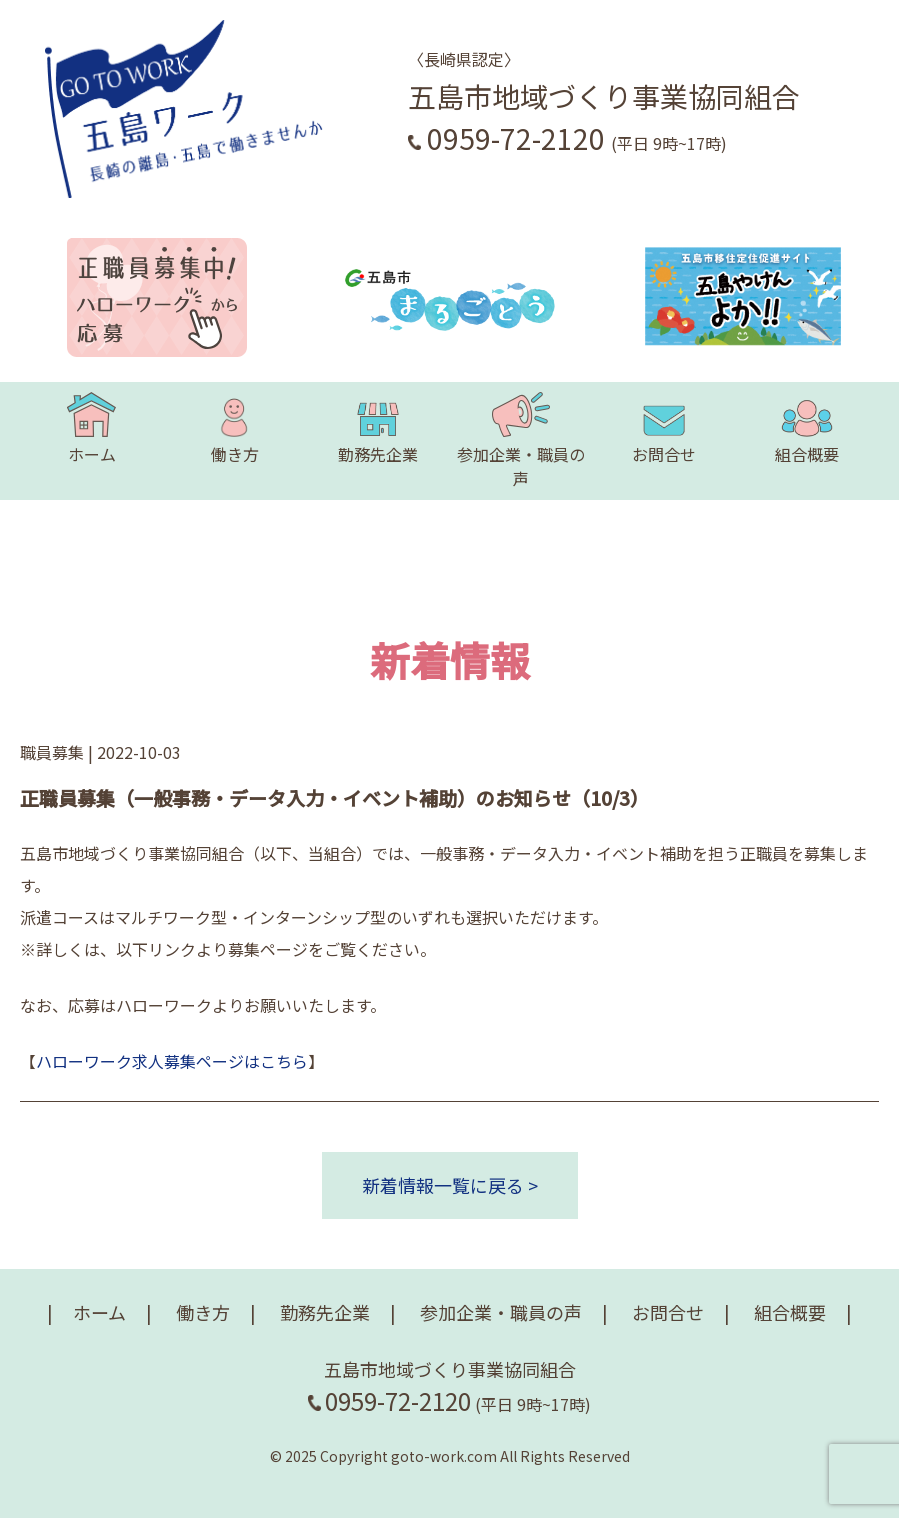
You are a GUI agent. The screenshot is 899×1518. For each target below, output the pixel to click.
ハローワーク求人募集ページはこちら (172, 1061)
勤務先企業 (378, 429)
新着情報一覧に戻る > (450, 1185)
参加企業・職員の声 (521, 441)
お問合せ (664, 429)
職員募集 (52, 752)
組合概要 (807, 429)
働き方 (235, 429)
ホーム (91, 429)
